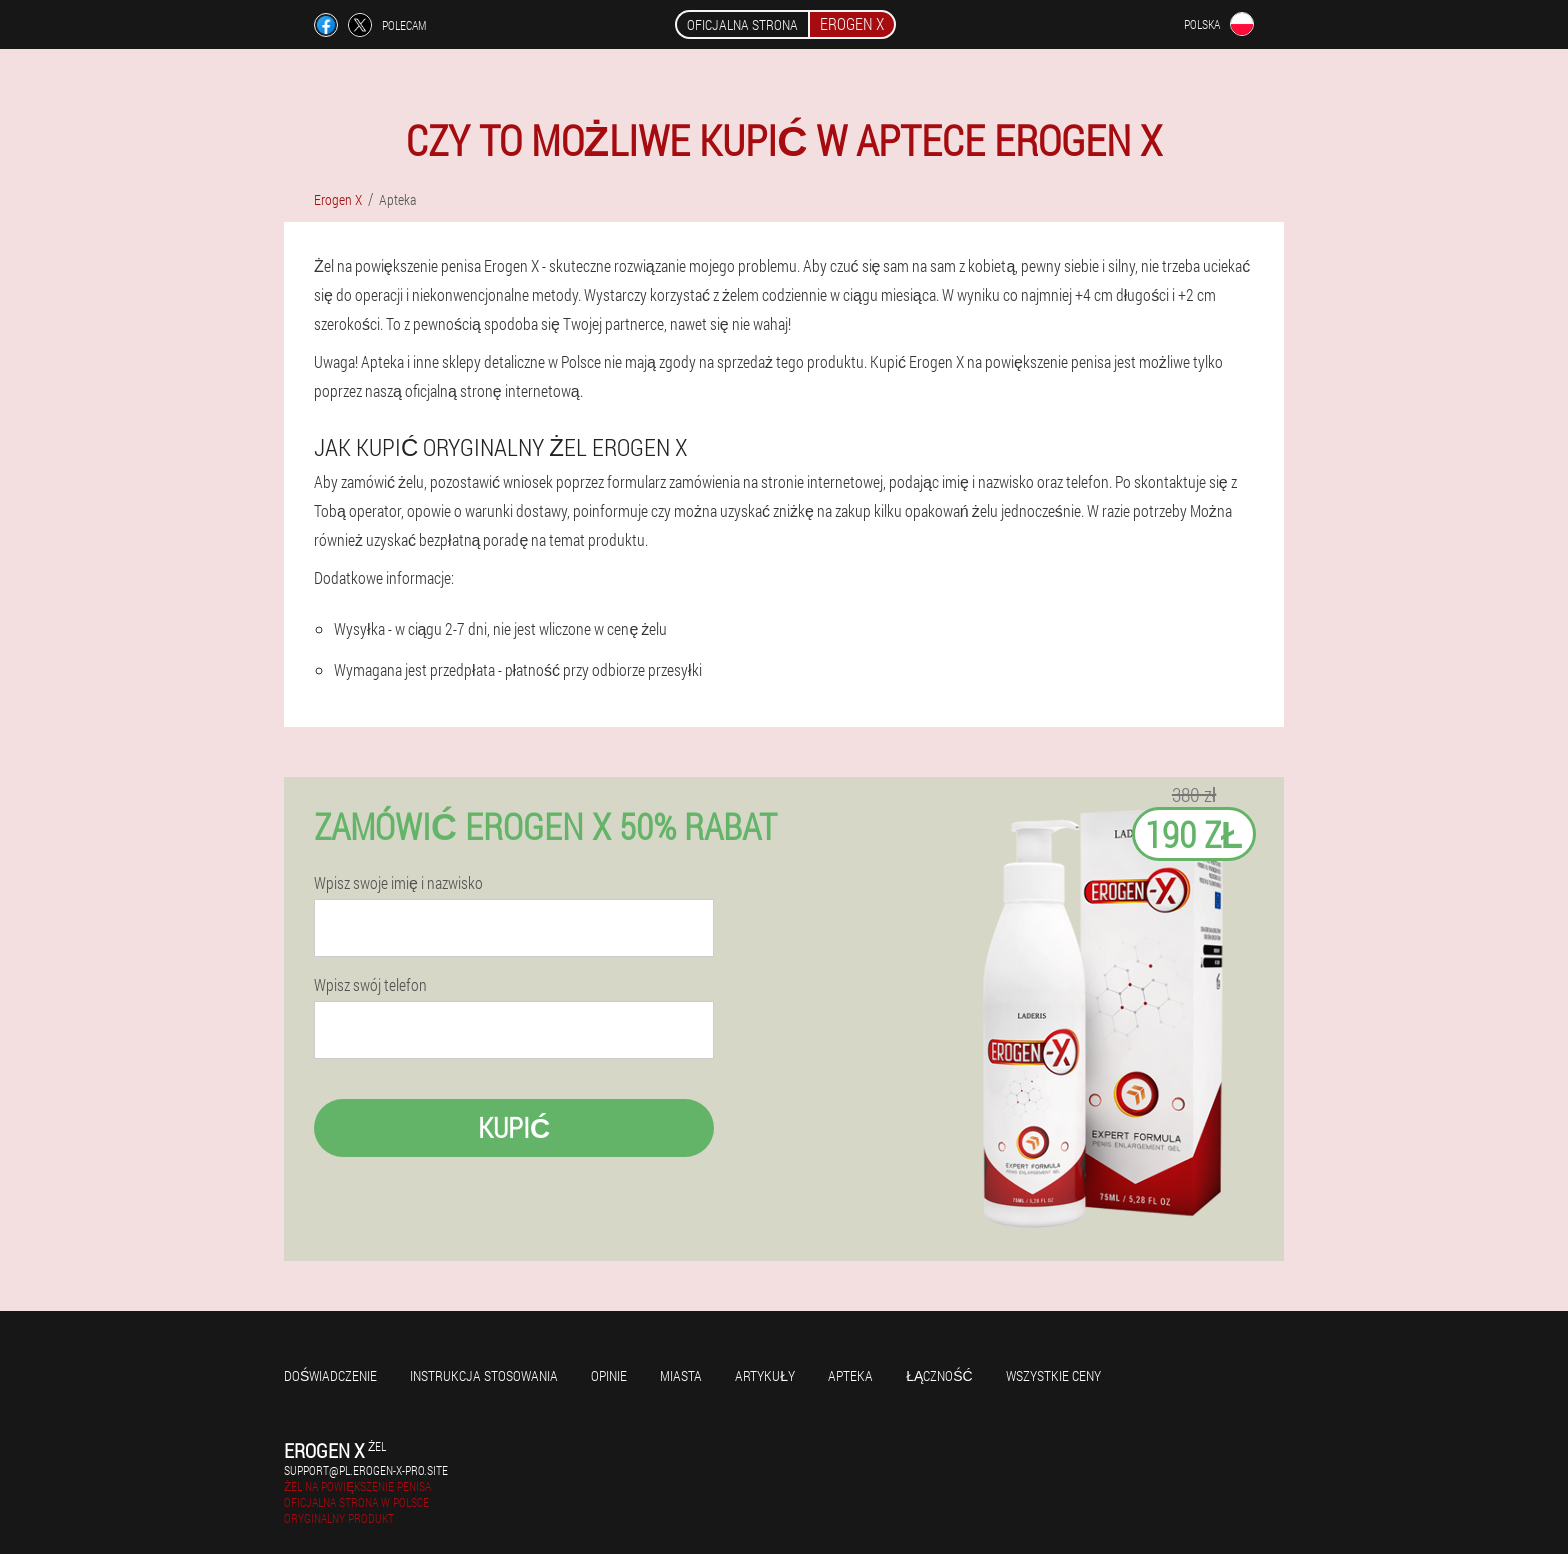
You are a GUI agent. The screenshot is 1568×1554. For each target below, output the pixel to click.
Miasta (681, 1375)
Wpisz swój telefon (370, 985)
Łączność (939, 1375)
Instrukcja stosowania (484, 1375)
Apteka (850, 1375)
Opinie (609, 1375)
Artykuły (765, 1375)
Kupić (514, 1127)
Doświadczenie (330, 1375)
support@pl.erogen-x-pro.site (366, 1470)
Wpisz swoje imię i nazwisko (398, 883)
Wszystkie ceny (1053, 1375)
